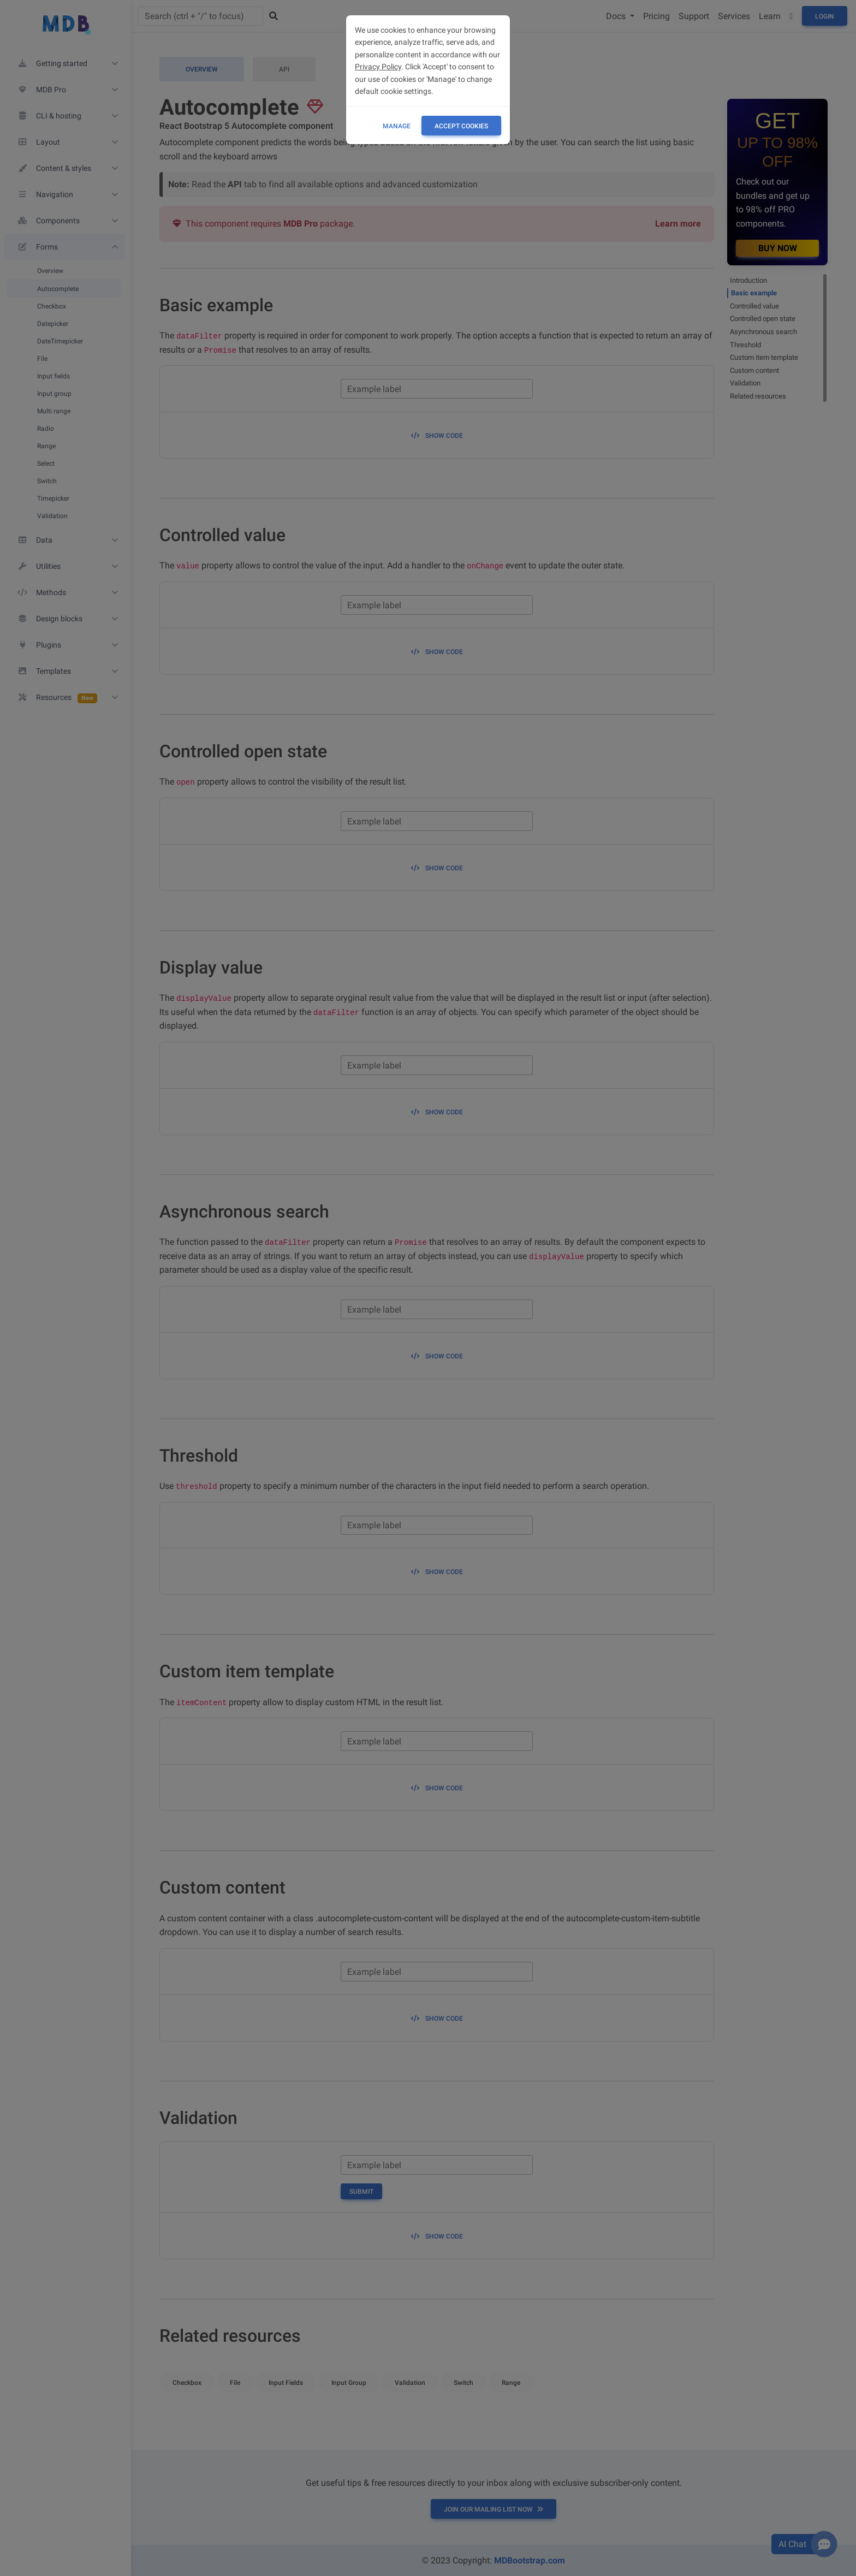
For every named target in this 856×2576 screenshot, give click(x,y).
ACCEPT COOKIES (461, 126)
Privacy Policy (378, 66)
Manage (397, 126)
